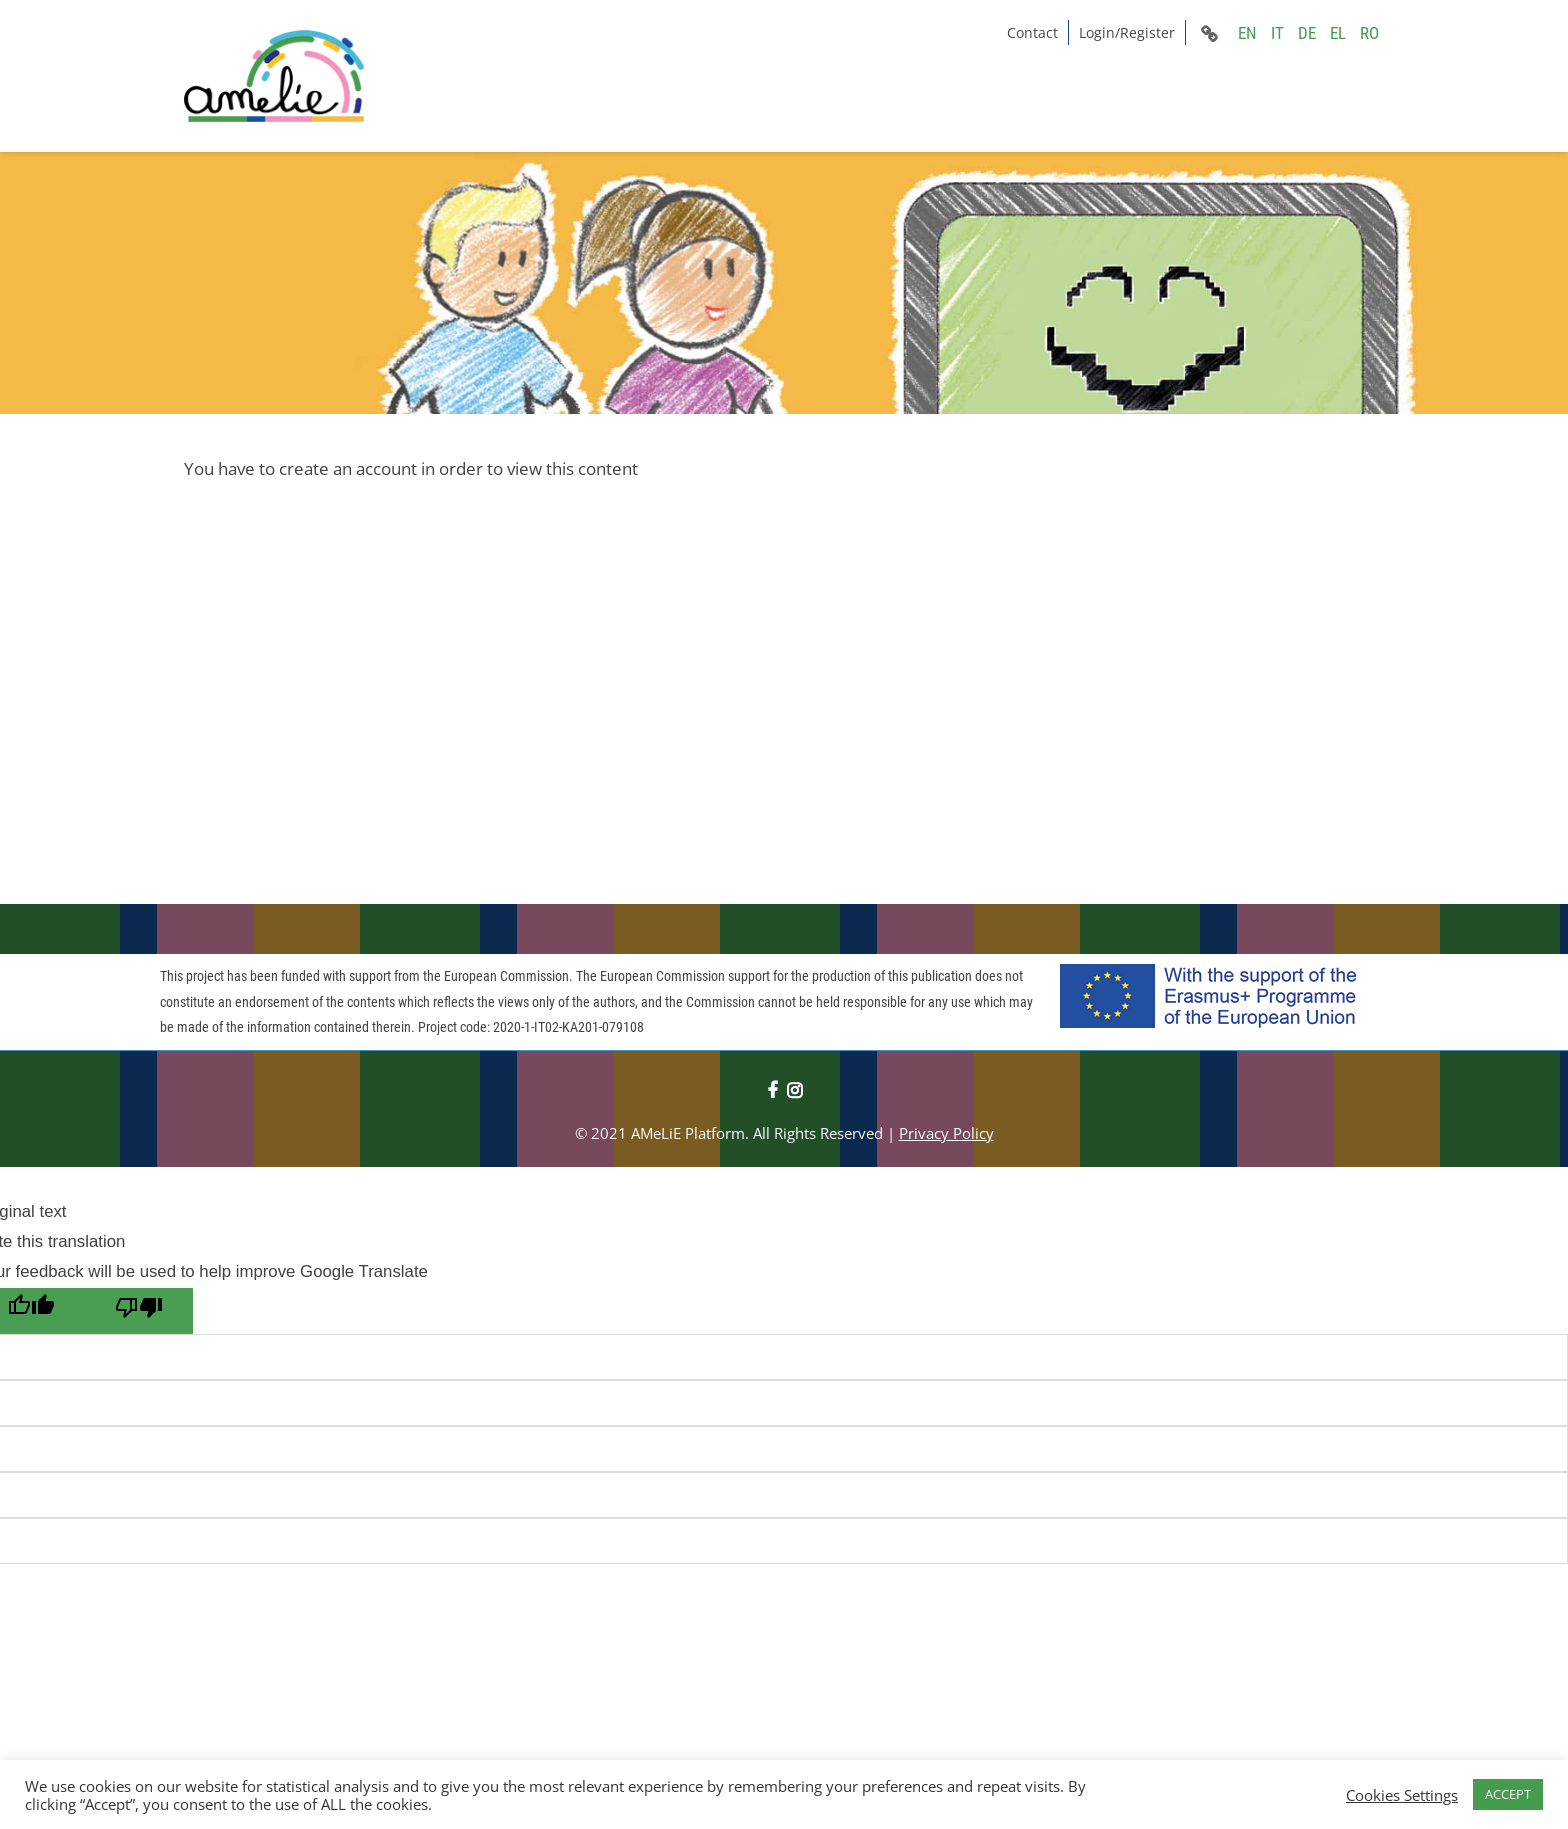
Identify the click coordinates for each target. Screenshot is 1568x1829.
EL (1338, 33)
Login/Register (1127, 32)
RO (1369, 33)
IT (1277, 33)
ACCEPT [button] (1508, 1794)
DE (1307, 33)
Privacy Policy (946, 1133)
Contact (1032, 32)
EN (1247, 33)
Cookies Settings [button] (1402, 1795)
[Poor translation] (139, 1311)
